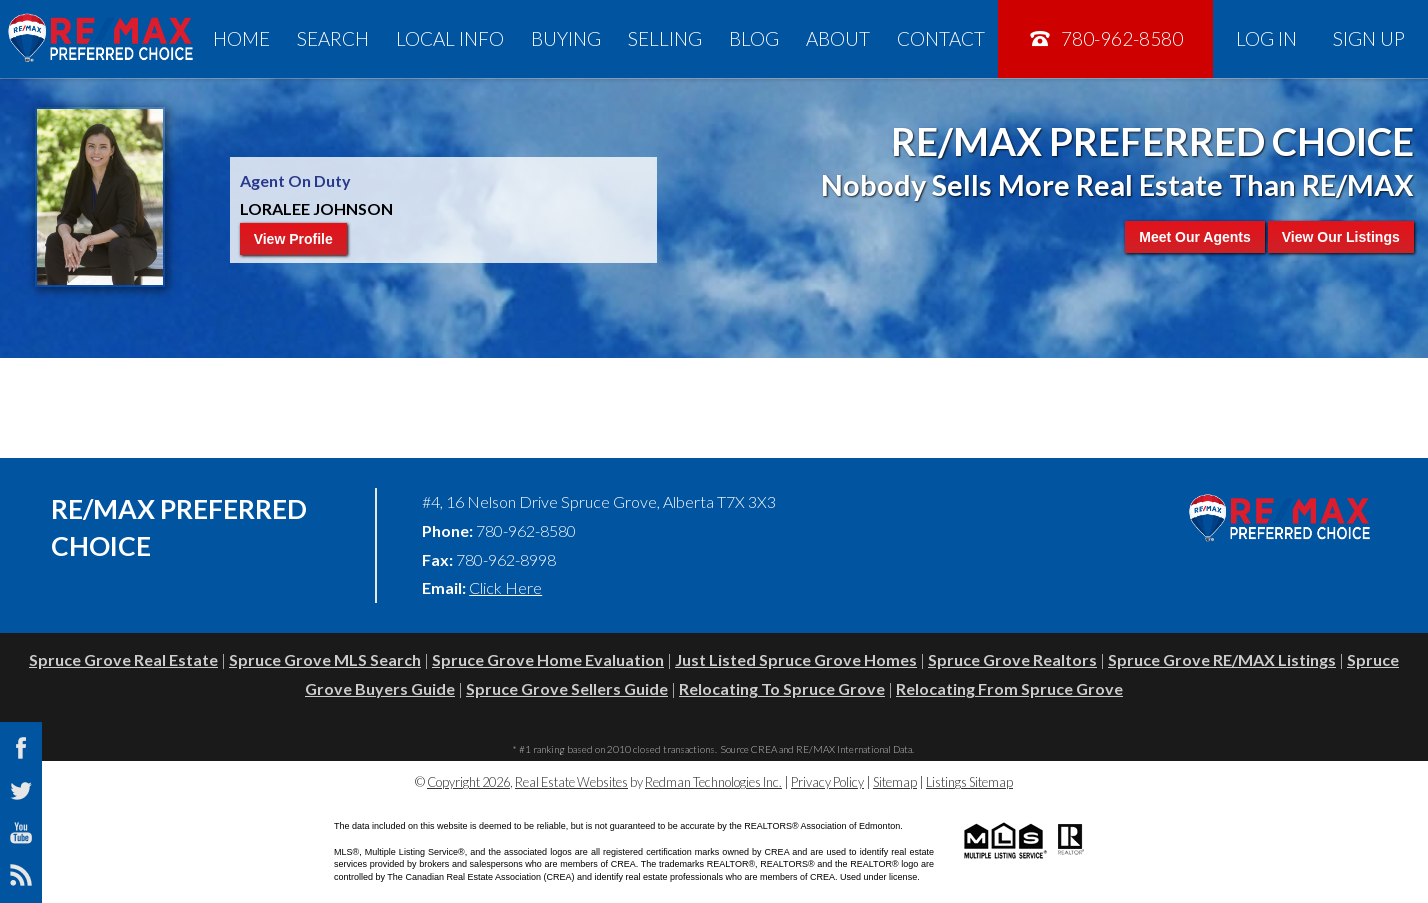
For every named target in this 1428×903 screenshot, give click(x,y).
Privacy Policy (827, 782)
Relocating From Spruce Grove (1009, 688)
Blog (754, 38)
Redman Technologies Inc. (713, 782)
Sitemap (895, 782)
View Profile (293, 239)
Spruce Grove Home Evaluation (548, 659)
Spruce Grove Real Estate (123, 659)
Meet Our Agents (1195, 237)
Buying (566, 38)
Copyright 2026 (468, 782)
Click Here (505, 587)
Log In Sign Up (1320, 38)
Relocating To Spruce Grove (782, 688)
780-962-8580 (1105, 38)
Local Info (450, 38)
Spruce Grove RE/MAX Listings (1222, 659)
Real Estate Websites (571, 782)
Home (241, 38)
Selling (665, 38)
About (838, 38)
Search (333, 38)
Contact (941, 38)
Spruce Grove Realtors (1012, 659)
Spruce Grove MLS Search (325, 659)
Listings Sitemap (969, 782)
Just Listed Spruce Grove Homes (796, 659)
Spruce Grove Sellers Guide (567, 688)
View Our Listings (1341, 237)
